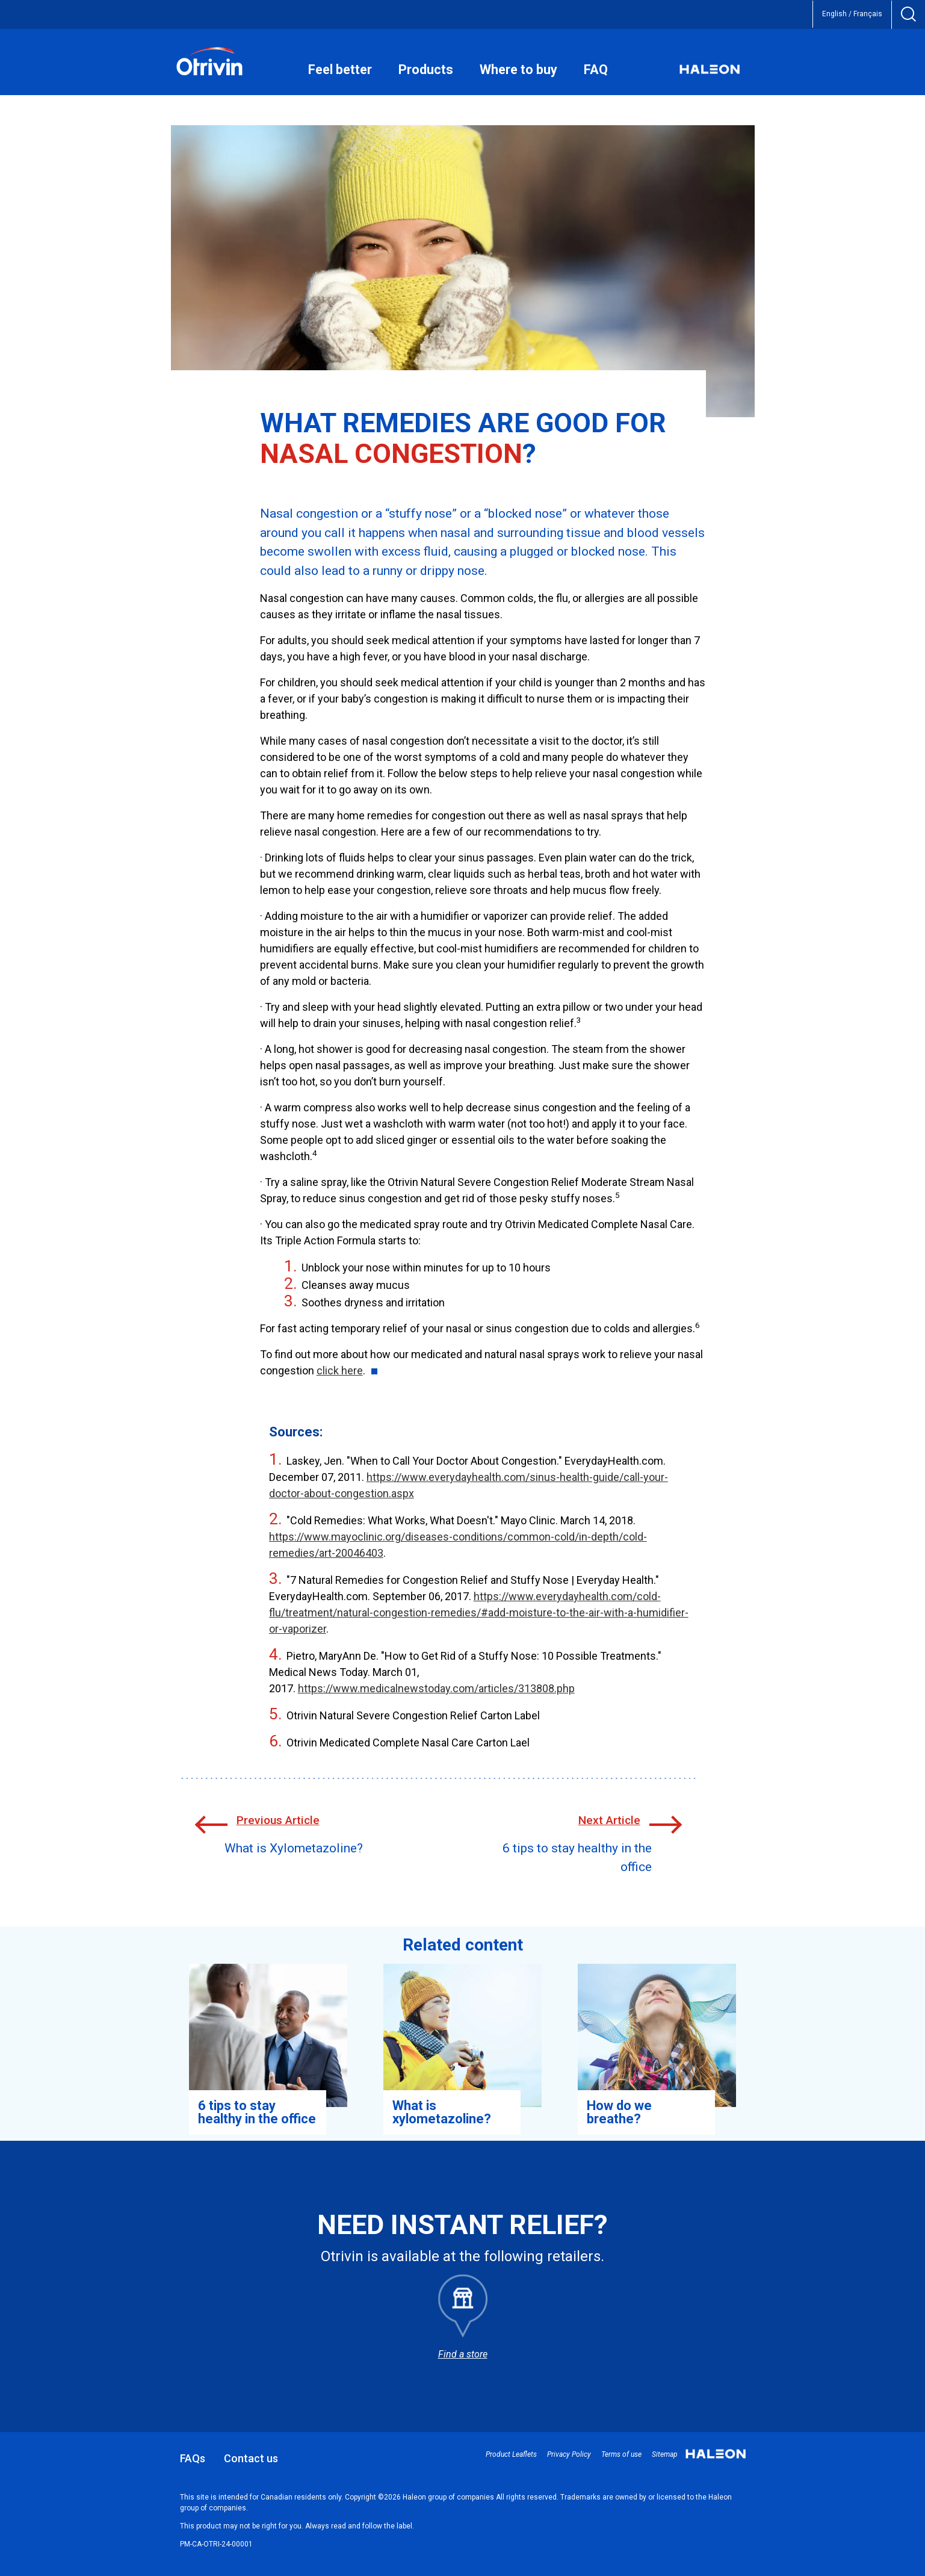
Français (867, 14)
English (834, 14)
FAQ (596, 69)
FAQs (192, 2458)
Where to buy (518, 69)
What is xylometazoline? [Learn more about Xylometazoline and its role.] (441, 2112)
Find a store (462, 2354)
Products (425, 69)
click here (340, 1370)
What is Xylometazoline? (293, 1848)
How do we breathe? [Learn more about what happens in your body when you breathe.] (619, 2112)
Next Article (609, 1820)
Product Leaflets (511, 2454)
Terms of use (621, 2454)
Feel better (340, 69)
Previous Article (278, 1820)
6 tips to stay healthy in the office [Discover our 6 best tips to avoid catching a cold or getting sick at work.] (257, 2112)
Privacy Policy (569, 2454)
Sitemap (665, 2454)
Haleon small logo (715, 2456)
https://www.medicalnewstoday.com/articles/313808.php (436, 1688)
